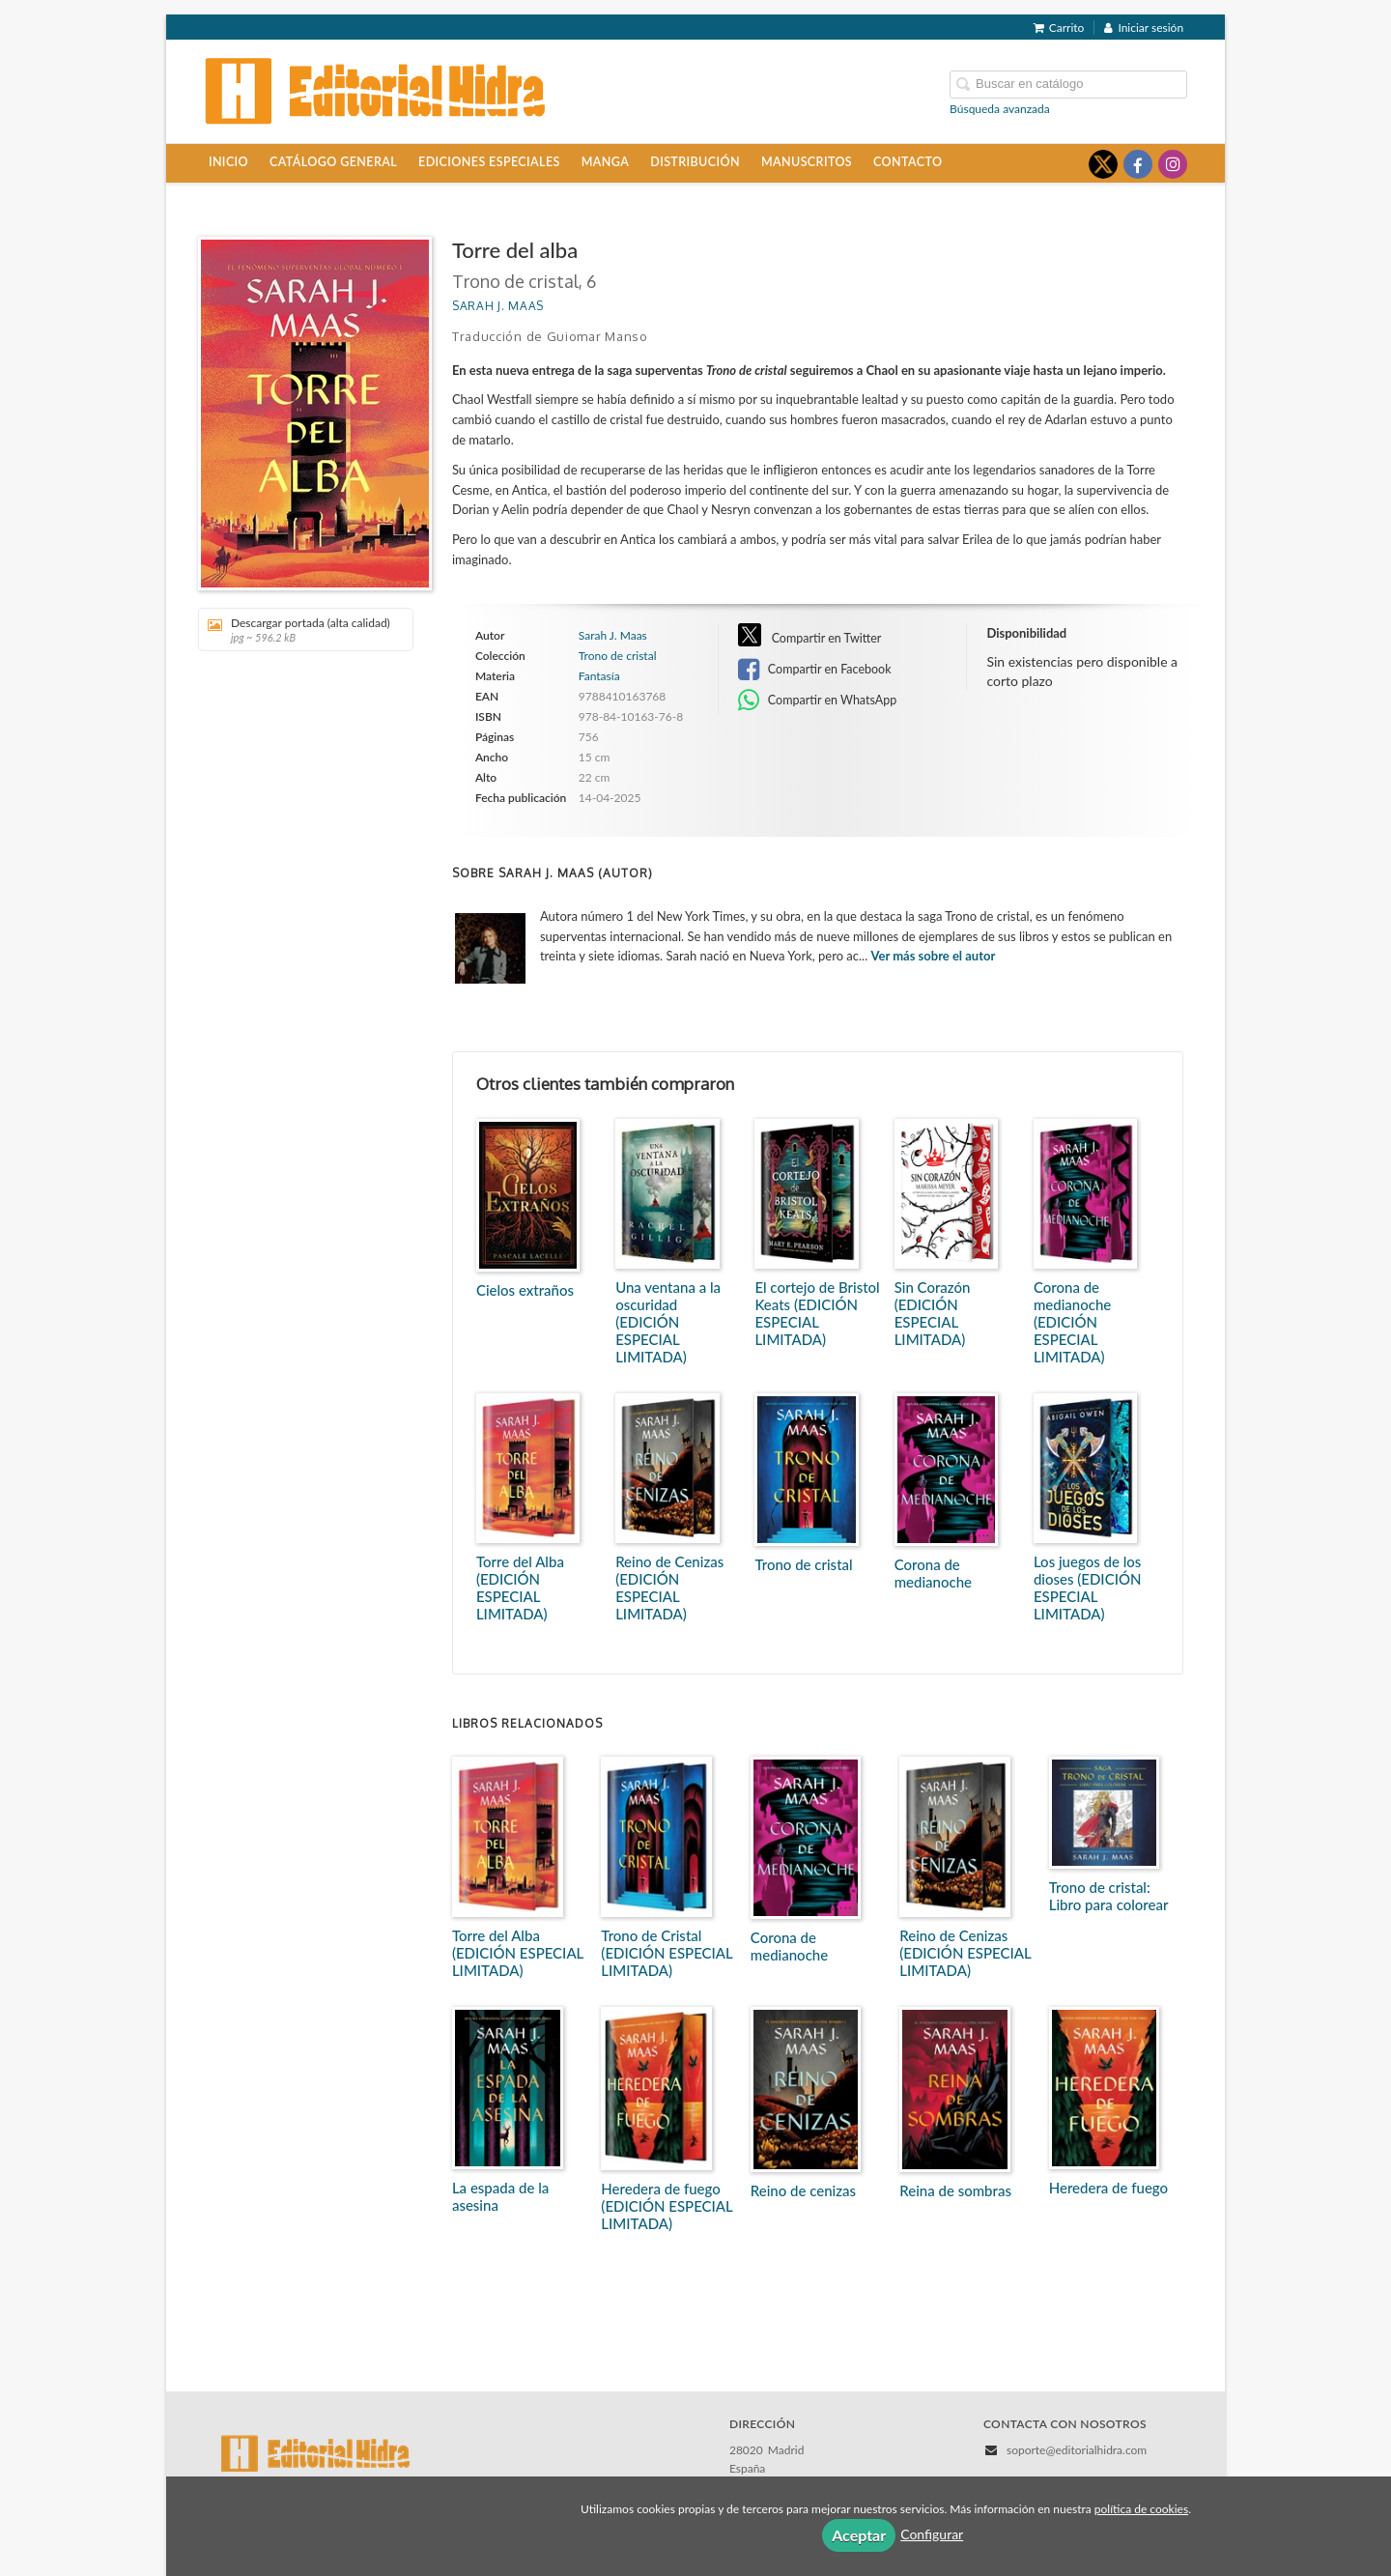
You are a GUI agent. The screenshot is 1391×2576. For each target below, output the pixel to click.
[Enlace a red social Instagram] (1172, 164)
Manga (605, 162)
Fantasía (599, 676)
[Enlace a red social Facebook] (1137, 164)
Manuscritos (806, 162)
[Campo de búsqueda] (1068, 85)
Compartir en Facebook (815, 669)
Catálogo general (333, 162)
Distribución (695, 162)
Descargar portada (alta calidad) (299, 629)
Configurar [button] (931, 2534)
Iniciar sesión (1143, 27)
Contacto (907, 162)
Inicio (228, 162)
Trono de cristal (618, 656)
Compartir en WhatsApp (817, 700)
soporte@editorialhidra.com (1077, 2450)
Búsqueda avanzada (1000, 108)
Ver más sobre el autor (933, 955)
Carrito (1059, 27)
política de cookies (1141, 2509)
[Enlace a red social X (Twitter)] (1103, 164)
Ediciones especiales (489, 162)
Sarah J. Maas (498, 306)
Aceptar (859, 2535)
